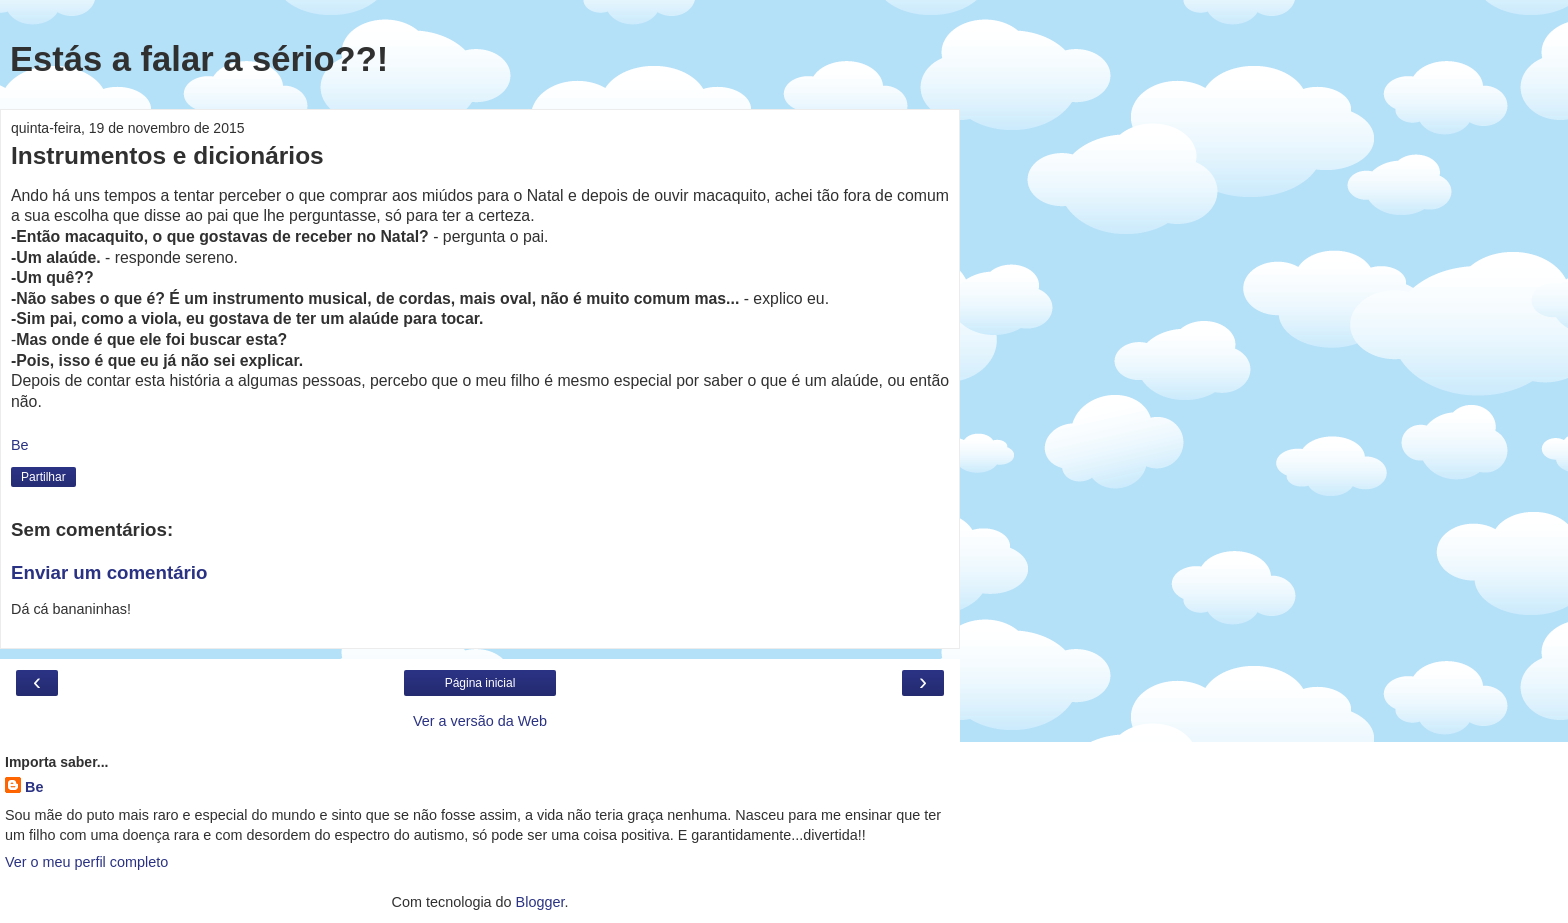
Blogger (540, 902)
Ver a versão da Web (480, 721)
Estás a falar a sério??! (199, 59)
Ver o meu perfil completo (86, 862)
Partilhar (43, 477)
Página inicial (480, 683)
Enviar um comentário (109, 572)
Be (34, 787)
